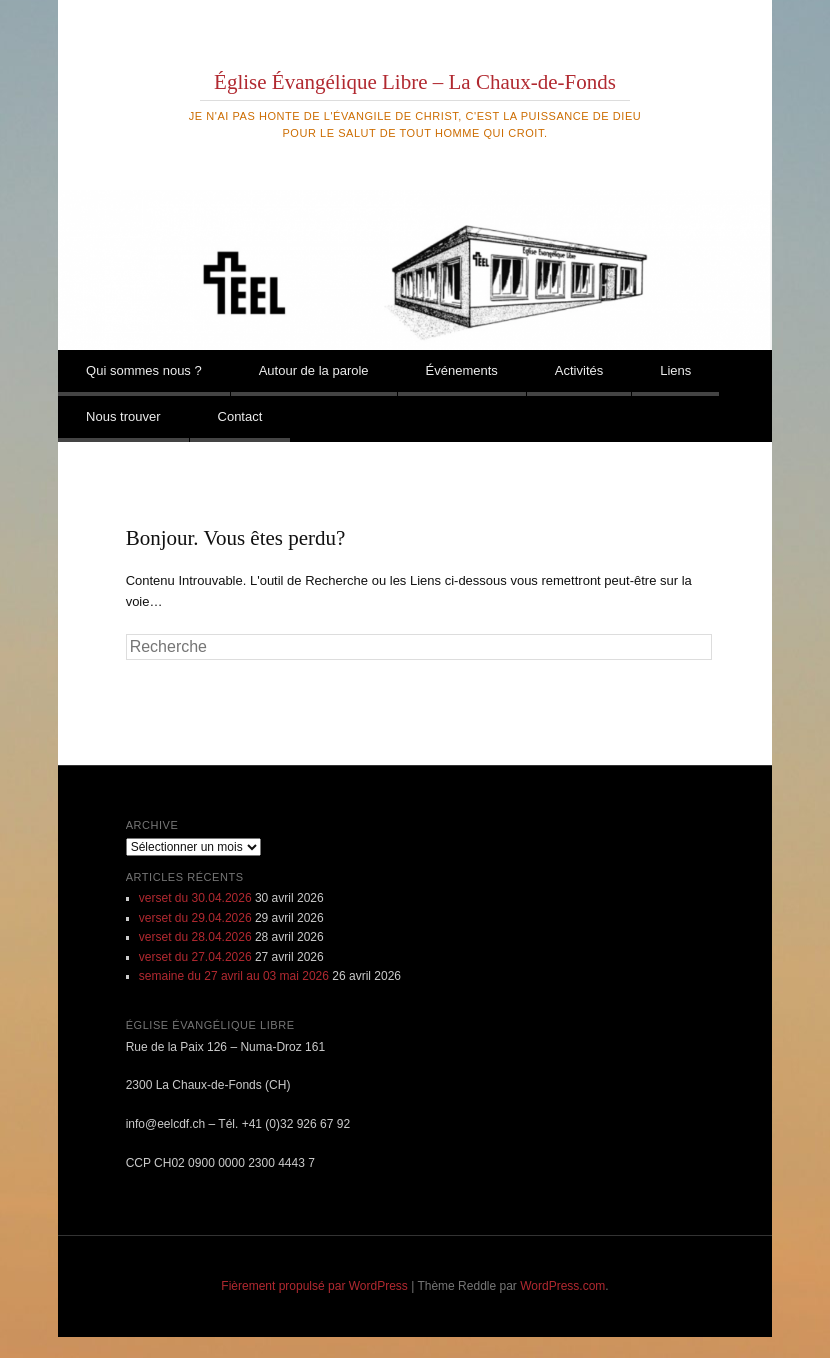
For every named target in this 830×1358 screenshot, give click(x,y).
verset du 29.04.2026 (195, 918)
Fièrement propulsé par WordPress (314, 1286)
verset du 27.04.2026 (195, 957)
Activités (579, 370)
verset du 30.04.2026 (195, 898)
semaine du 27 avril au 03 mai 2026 (234, 976)
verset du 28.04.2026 (195, 937)
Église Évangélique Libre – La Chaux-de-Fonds (415, 82)
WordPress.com (562, 1286)
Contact (240, 416)
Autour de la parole (314, 370)
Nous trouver (123, 416)
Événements (462, 370)
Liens (675, 370)
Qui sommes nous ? (144, 370)
